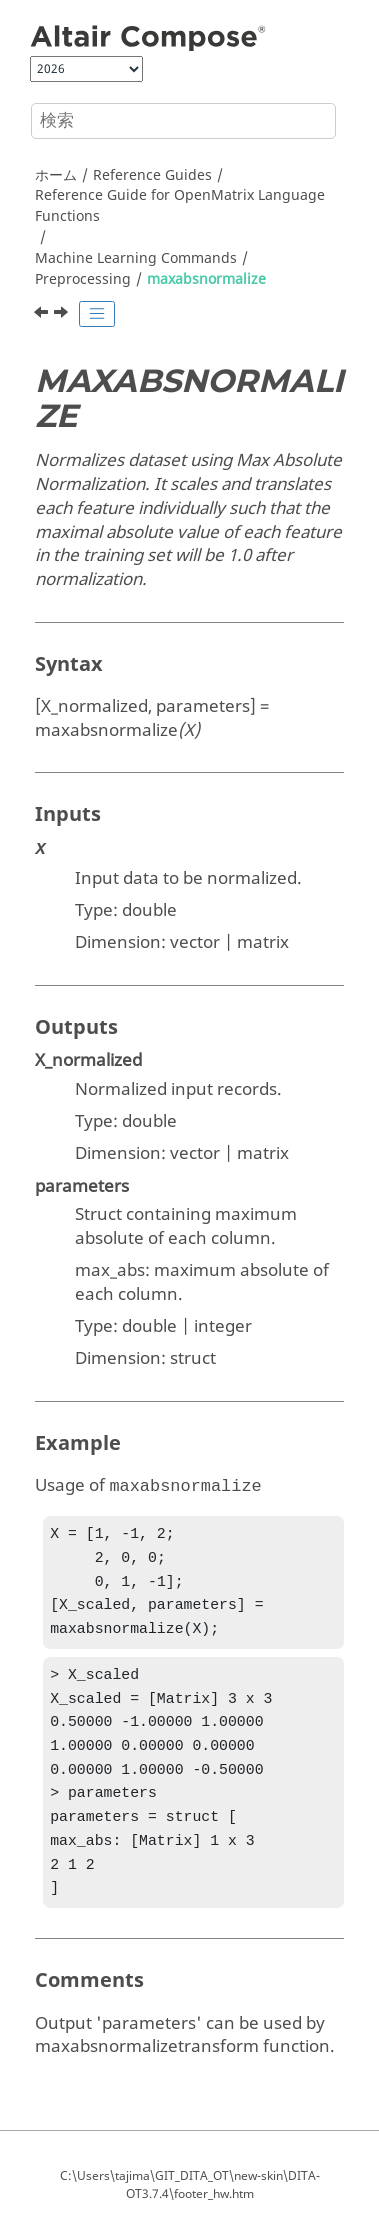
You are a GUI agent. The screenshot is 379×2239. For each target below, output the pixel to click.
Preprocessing (83, 279)
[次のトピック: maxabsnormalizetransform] (63, 315)
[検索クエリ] (183, 121)
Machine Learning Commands (136, 258)
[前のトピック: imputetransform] (43, 315)
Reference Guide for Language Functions (180, 206)
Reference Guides (152, 175)
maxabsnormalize (206, 279)
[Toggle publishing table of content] (97, 314)
